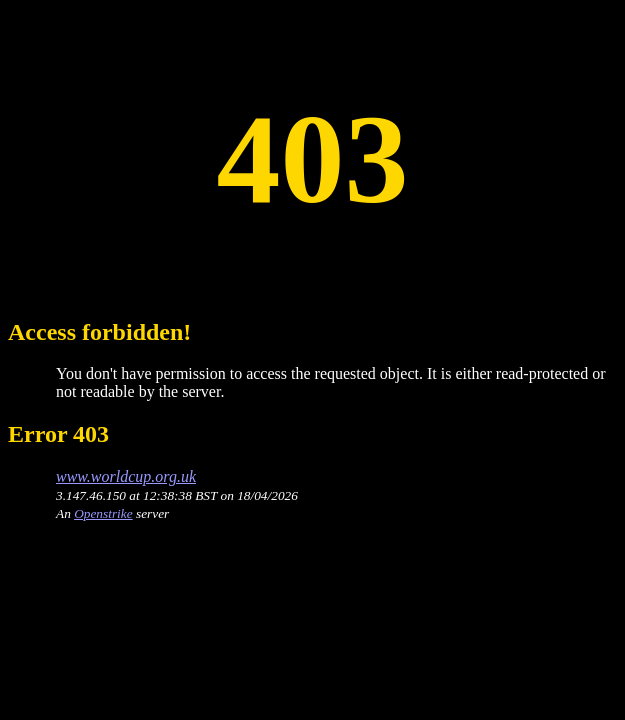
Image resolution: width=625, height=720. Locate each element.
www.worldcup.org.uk (126, 476)
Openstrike (103, 513)
